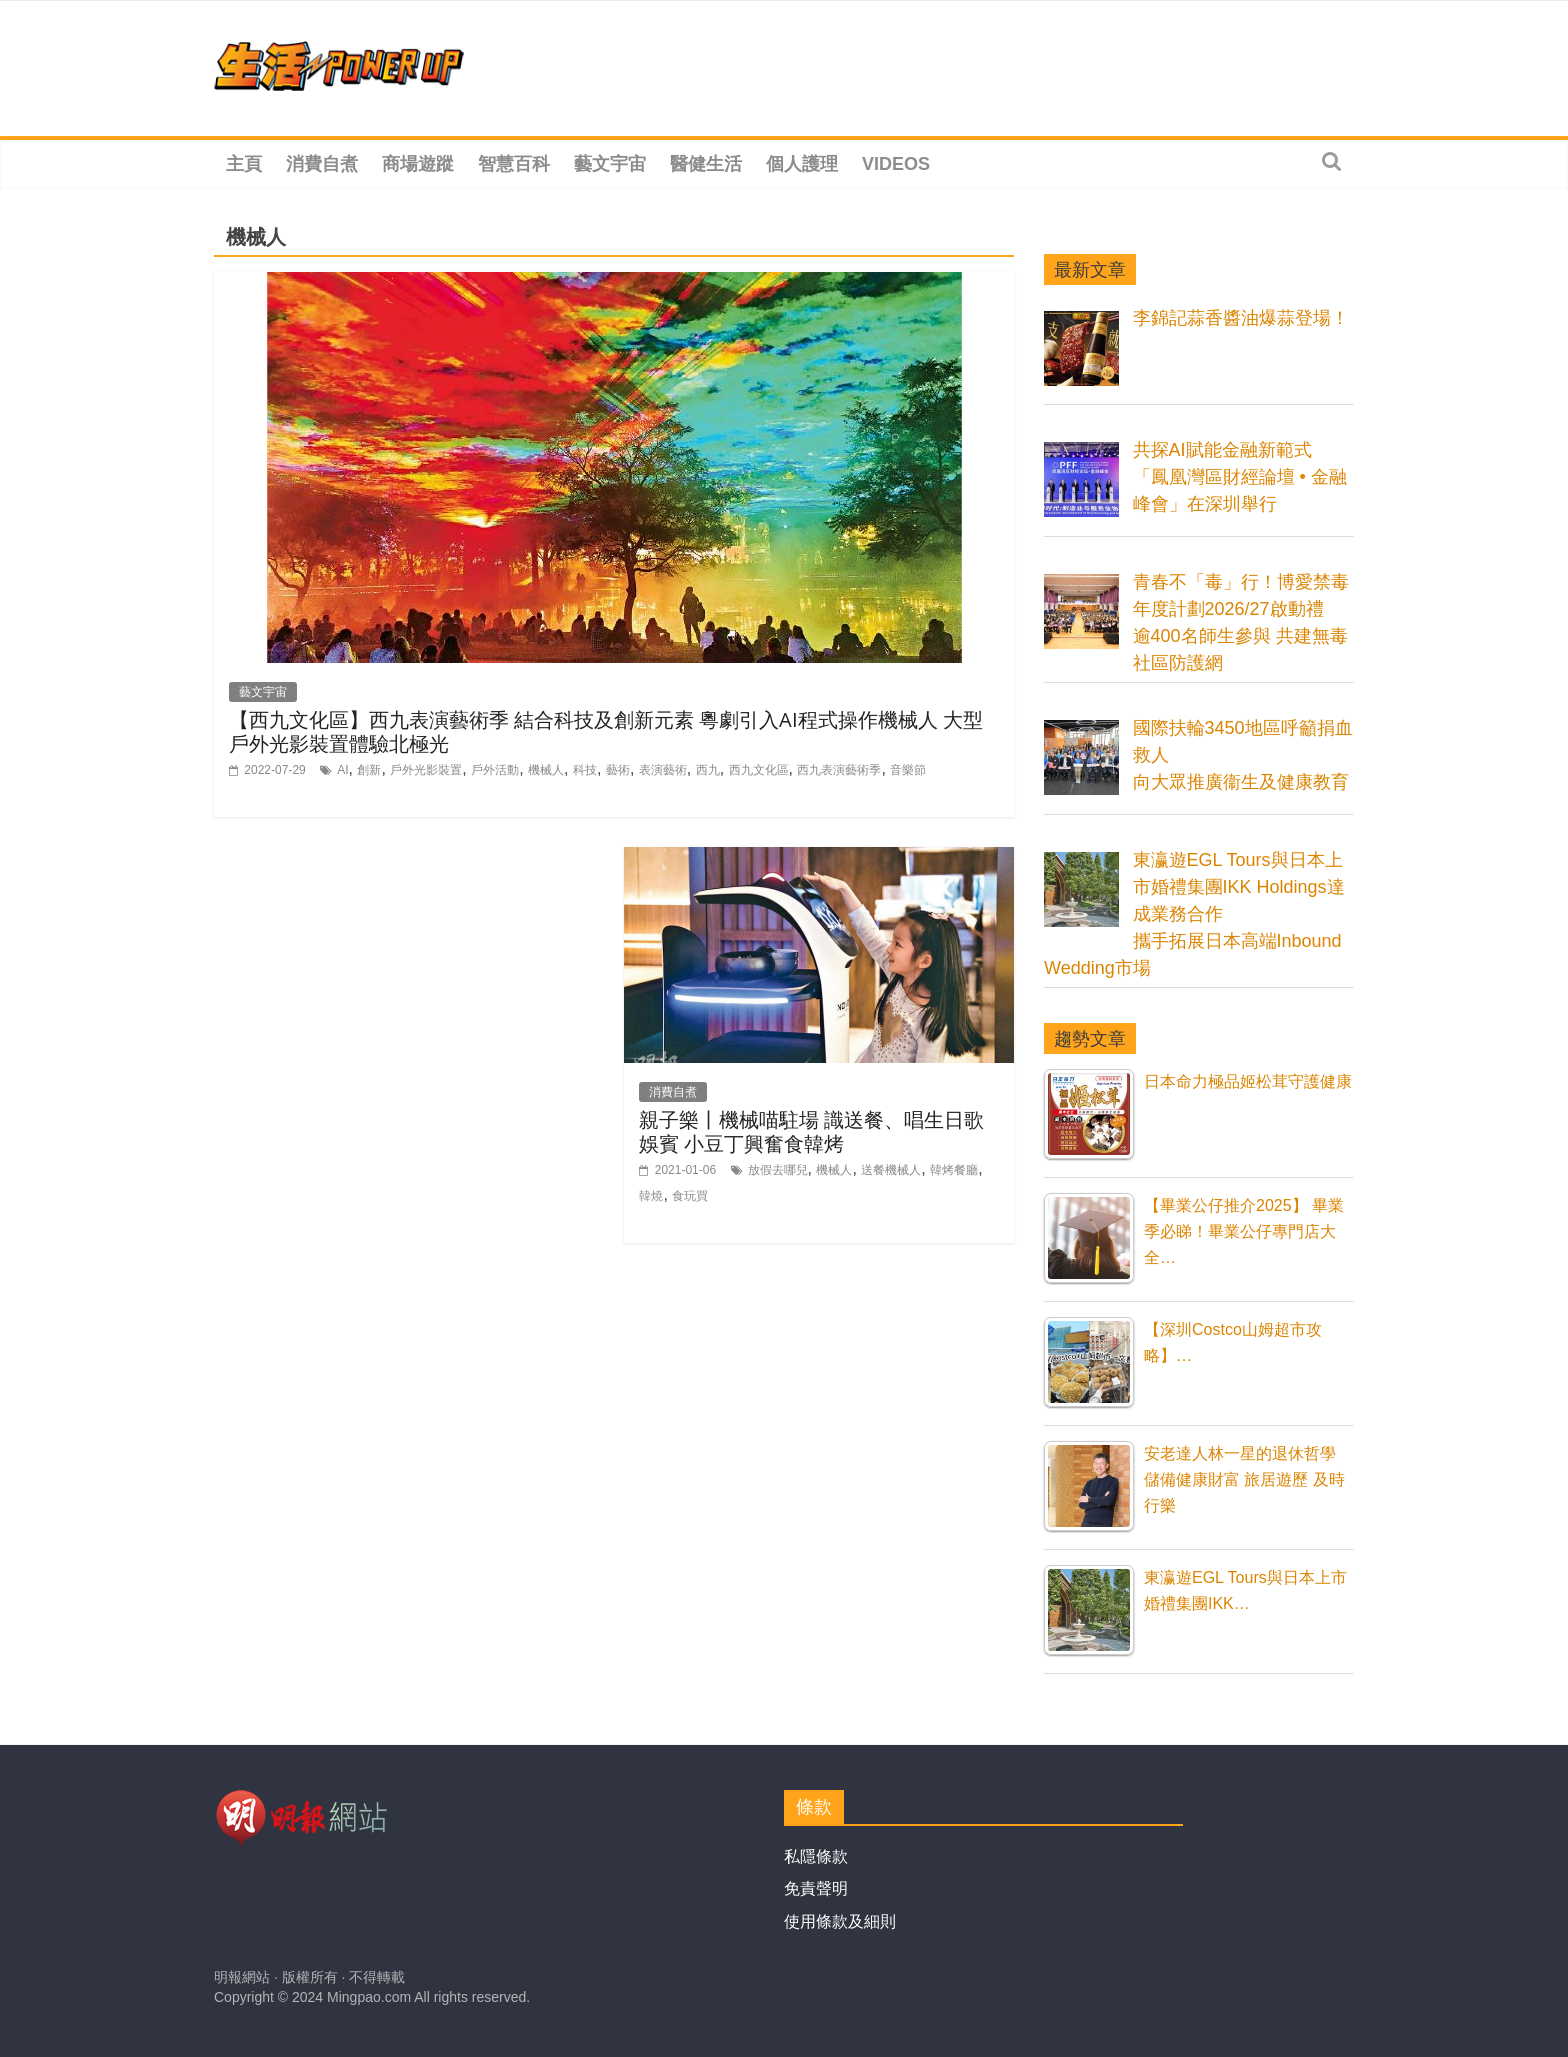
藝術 (618, 770)
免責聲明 (816, 1888)
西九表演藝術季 (839, 770)
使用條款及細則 (840, 1921)
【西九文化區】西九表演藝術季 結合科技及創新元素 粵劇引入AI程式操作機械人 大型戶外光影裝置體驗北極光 (606, 731)
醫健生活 (706, 164)
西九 (708, 770)
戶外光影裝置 (426, 770)
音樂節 (908, 770)
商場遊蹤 (418, 164)
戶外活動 (495, 770)
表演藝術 (663, 770)
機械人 (546, 770)
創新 (369, 770)
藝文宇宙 (610, 164)
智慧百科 (514, 164)
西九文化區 (759, 770)
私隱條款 (816, 1856)
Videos (896, 164)
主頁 (244, 164)
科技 (585, 770)
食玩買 (690, 1196)
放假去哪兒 (778, 1170)
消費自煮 (322, 164)
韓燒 (651, 1196)
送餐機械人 (891, 1170)
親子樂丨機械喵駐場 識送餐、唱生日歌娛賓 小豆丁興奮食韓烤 (811, 1131)
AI (342, 770)
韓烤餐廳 (954, 1170)
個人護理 (802, 164)
